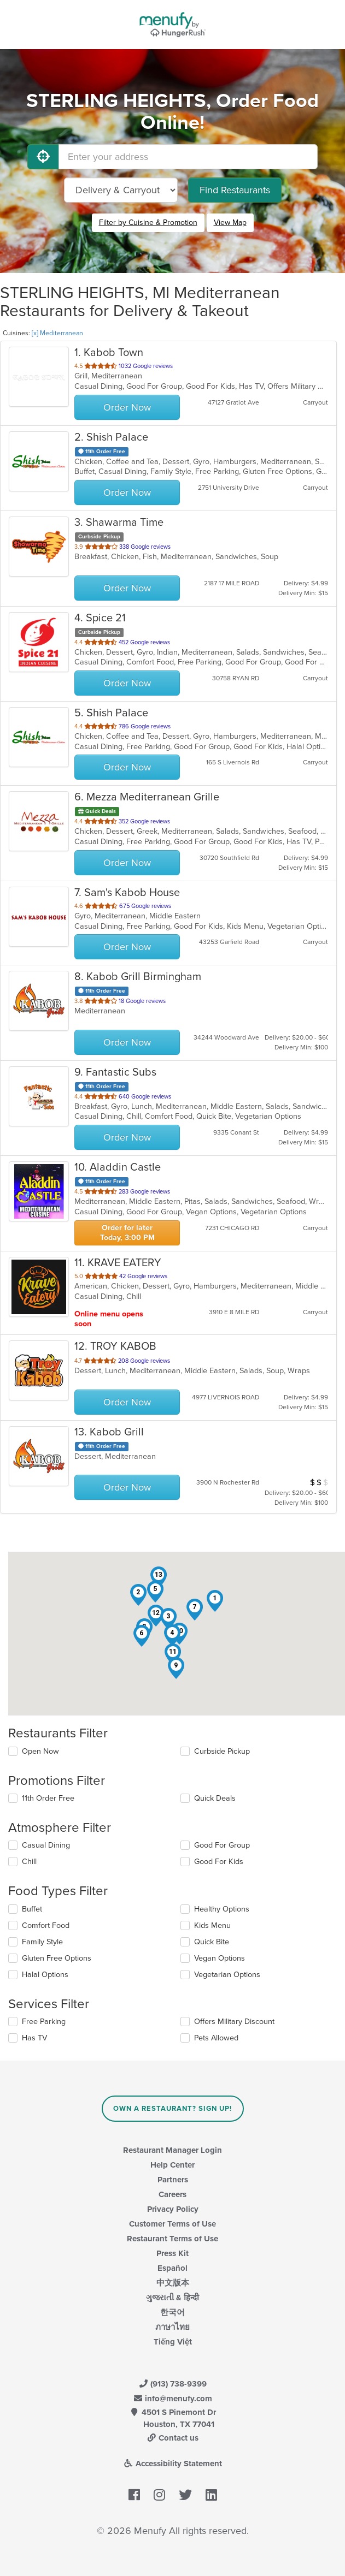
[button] (215, 1601)
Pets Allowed (216, 2038)
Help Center (172, 2165)
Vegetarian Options (227, 1974)
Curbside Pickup (222, 1751)
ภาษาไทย (172, 2327)
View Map (230, 222)
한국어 (172, 2312)
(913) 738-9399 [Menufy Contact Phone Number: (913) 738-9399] (172, 2384)
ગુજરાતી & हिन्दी (172, 2297)
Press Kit (172, 2253)
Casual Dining (46, 1845)
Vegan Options (219, 1958)
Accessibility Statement (172, 2463)
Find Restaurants (235, 190)
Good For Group (222, 1845)
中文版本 (172, 2283)
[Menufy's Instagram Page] (159, 2495)
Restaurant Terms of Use (172, 2238)
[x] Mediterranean (57, 333)
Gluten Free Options (56, 1958)
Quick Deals (215, 1798)
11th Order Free (48, 1798)
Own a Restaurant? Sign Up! (172, 2108)
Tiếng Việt (173, 2342)
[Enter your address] (188, 156)
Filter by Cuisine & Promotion (148, 222)
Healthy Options (221, 1909)
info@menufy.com (173, 2398)
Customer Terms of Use (172, 2224)
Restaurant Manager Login (172, 2150)
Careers (172, 2194)
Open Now (40, 1751)
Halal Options (45, 1974)
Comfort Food (45, 1925)
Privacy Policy (172, 2209)
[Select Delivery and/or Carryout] (121, 190)
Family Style (42, 1941)
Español (172, 2268)
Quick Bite (211, 1941)
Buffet (32, 1909)
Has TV (34, 2038)
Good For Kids (218, 1861)
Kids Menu (212, 1925)
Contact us (173, 2438)
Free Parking (44, 2021)
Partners (172, 2180)
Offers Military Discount (234, 2021)
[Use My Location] (43, 156)
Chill (29, 1861)
